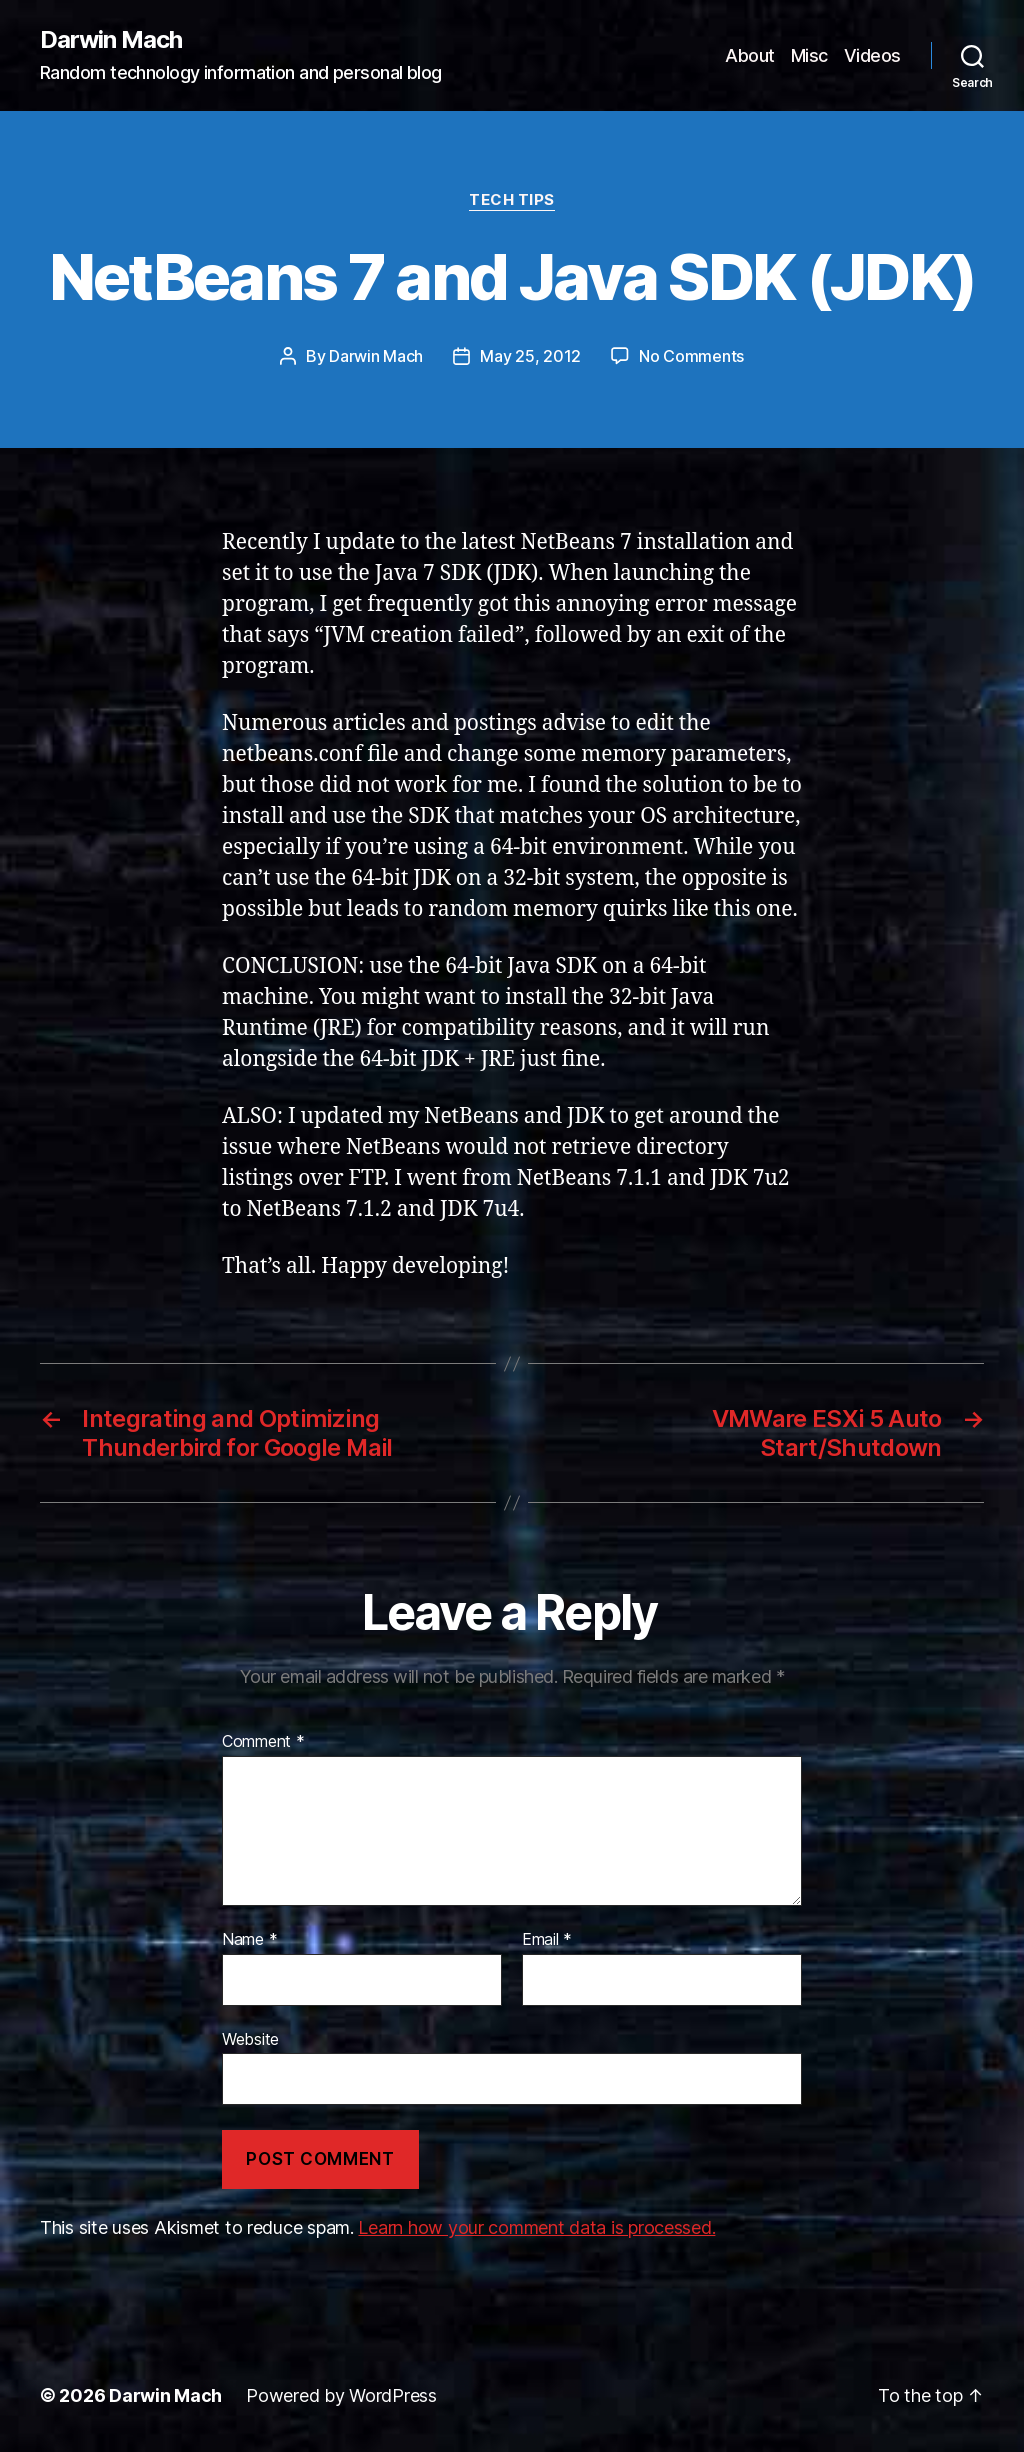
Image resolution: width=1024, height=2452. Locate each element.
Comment (263, 1742)
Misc (809, 55)
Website (250, 2039)
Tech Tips (512, 200)
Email (547, 1940)
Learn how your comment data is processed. (536, 2227)
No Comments (691, 356)
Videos (872, 55)
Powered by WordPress (341, 2395)
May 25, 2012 (530, 356)
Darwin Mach (111, 40)
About (750, 55)
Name (249, 1940)
